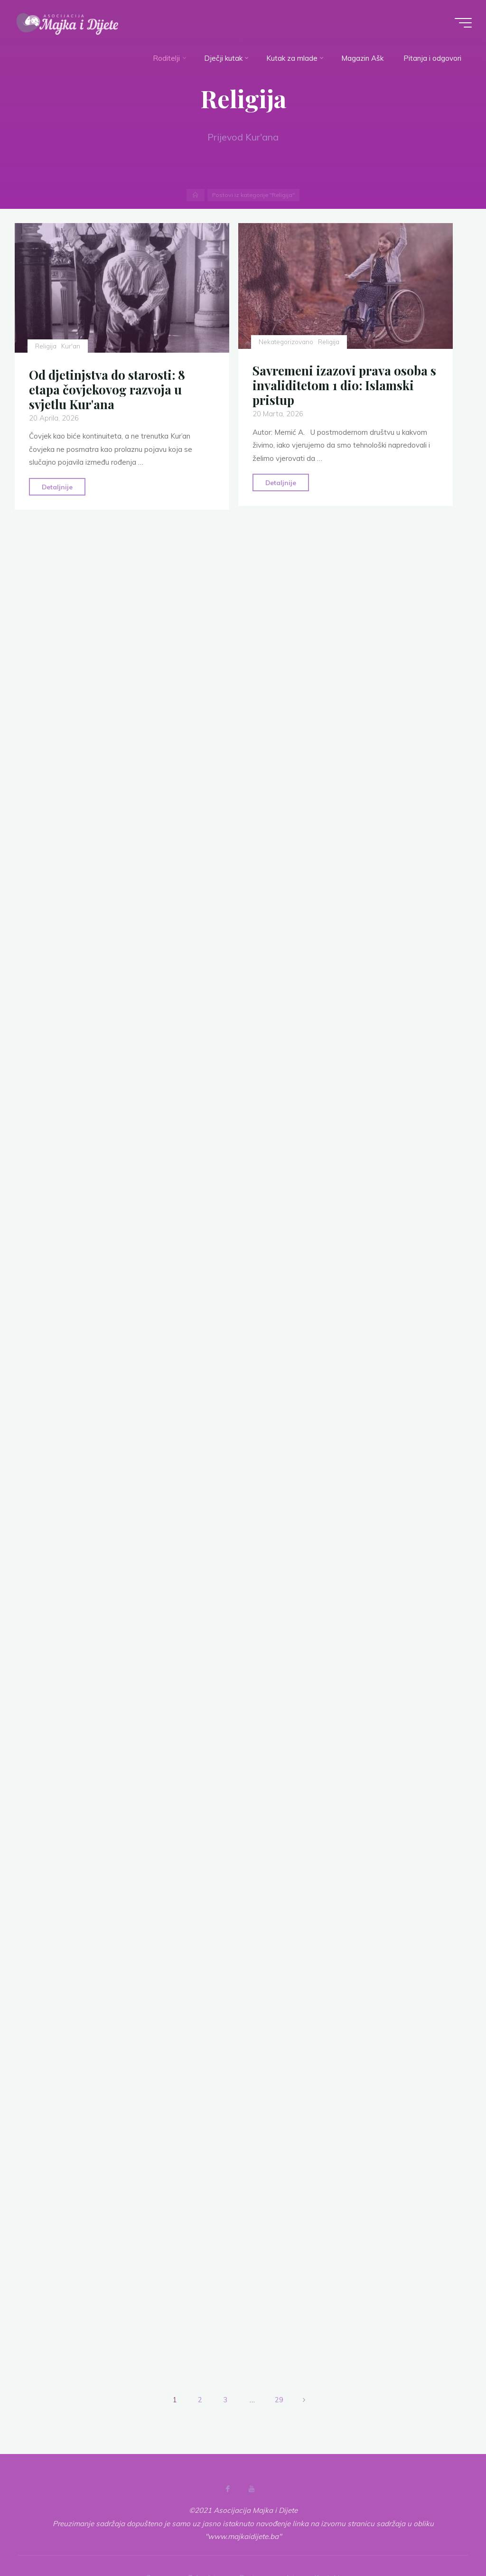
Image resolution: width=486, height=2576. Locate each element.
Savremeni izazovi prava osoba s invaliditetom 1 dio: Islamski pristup (345, 385)
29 (279, 2399)
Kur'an (70, 346)
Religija (45, 346)
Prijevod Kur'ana (243, 137)
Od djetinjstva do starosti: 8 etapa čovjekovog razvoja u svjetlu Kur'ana (107, 389)
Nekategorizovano (286, 342)
